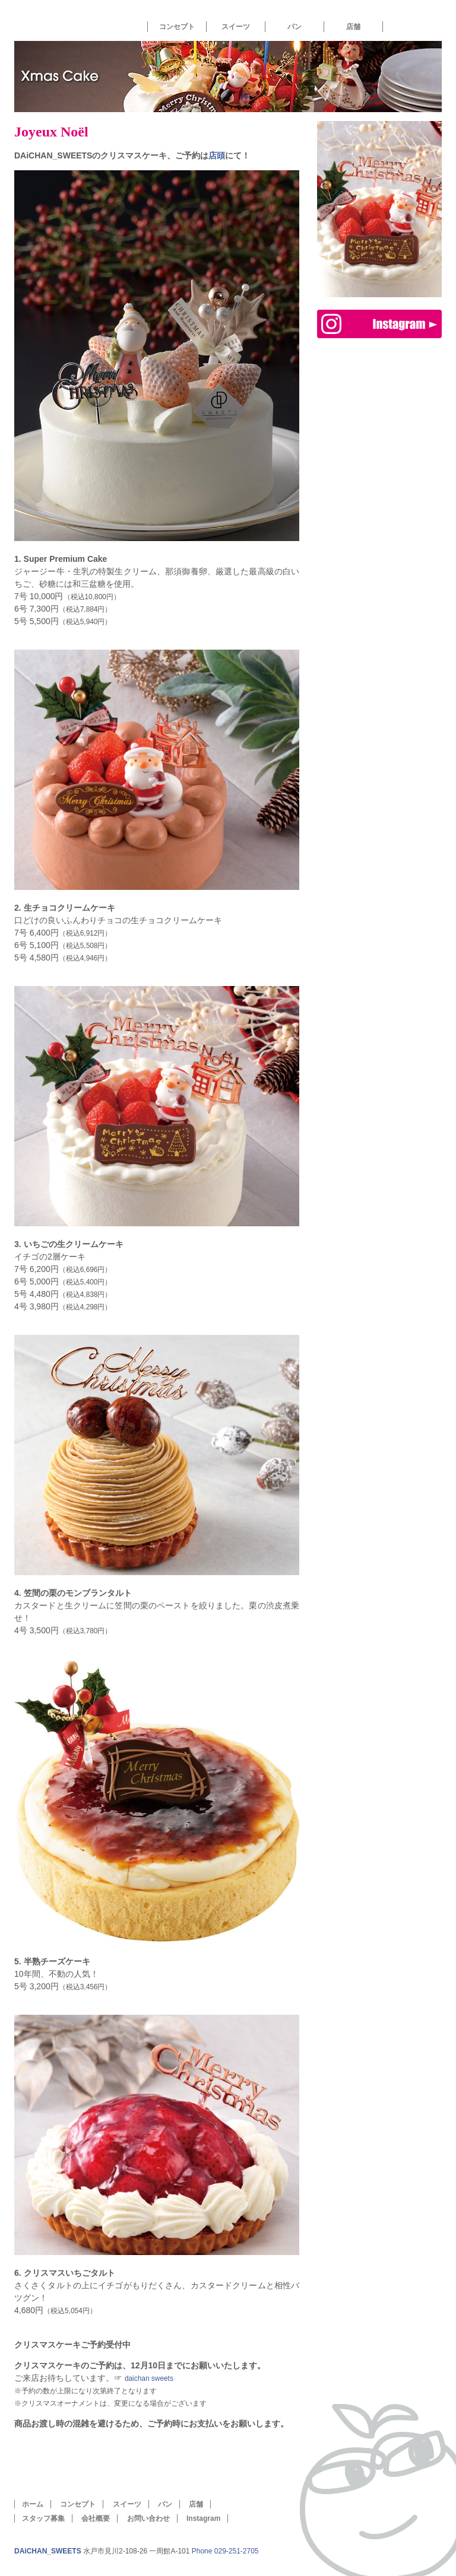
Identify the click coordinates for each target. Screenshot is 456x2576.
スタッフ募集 (43, 2518)
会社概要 (95, 2518)
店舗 (353, 27)
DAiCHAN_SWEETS (47, 2551)
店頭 (216, 155)
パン (294, 27)
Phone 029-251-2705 (225, 2551)
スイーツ (235, 27)
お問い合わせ (148, 2518)
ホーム (60, 19)
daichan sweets (149, 2378)
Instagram (203, 2518)
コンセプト (177, 27)
